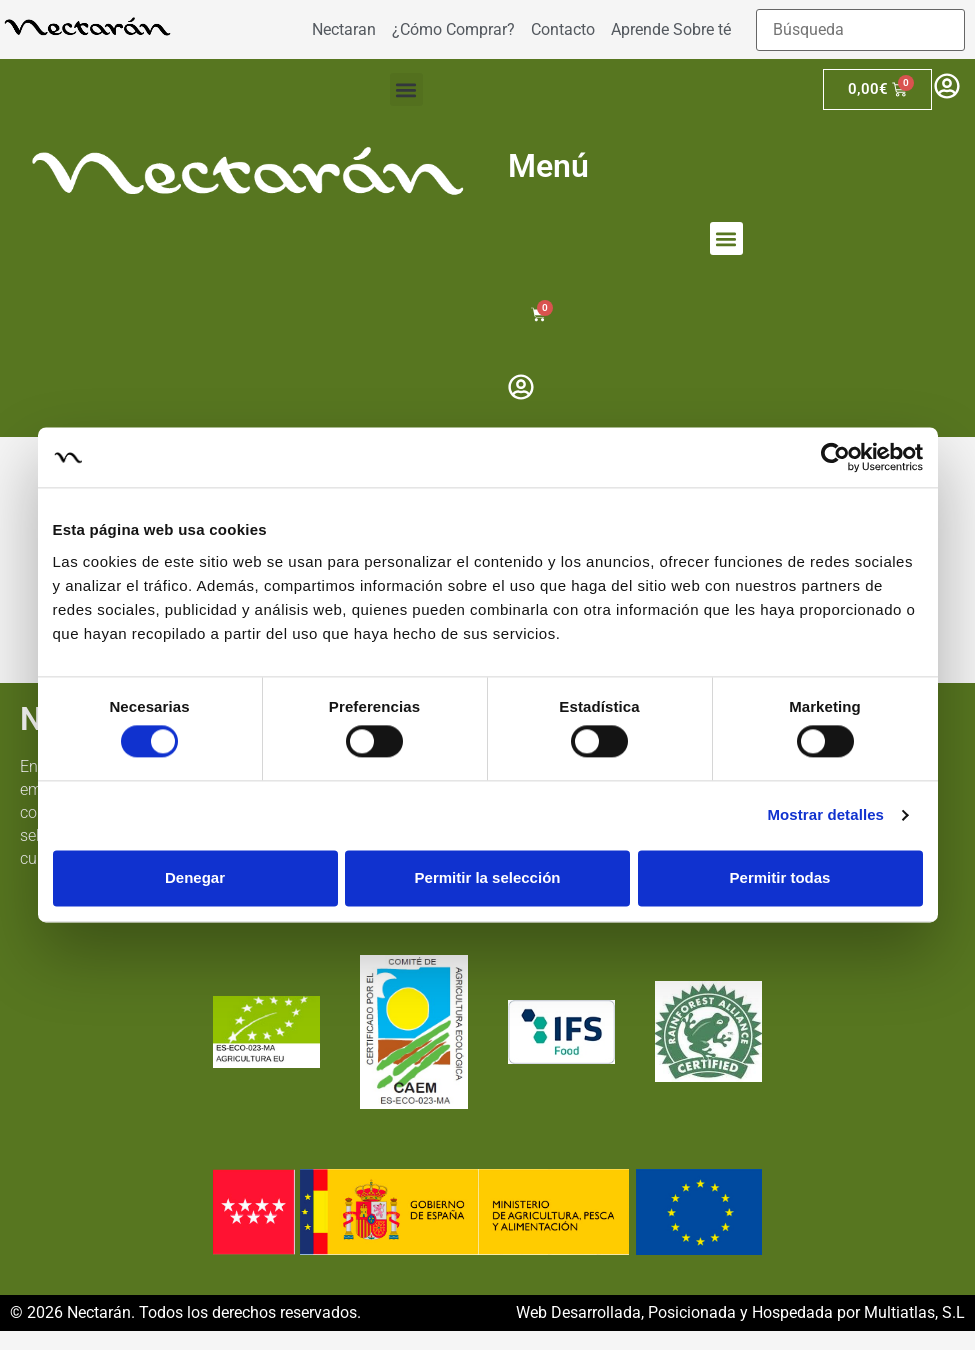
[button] (406, 89)
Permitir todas (780, 877)
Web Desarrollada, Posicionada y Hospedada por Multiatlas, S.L (740, 1312)
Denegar (195, 877)
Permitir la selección (488, 877)
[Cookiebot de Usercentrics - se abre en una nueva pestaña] (835, 457)
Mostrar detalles (825, 815)
